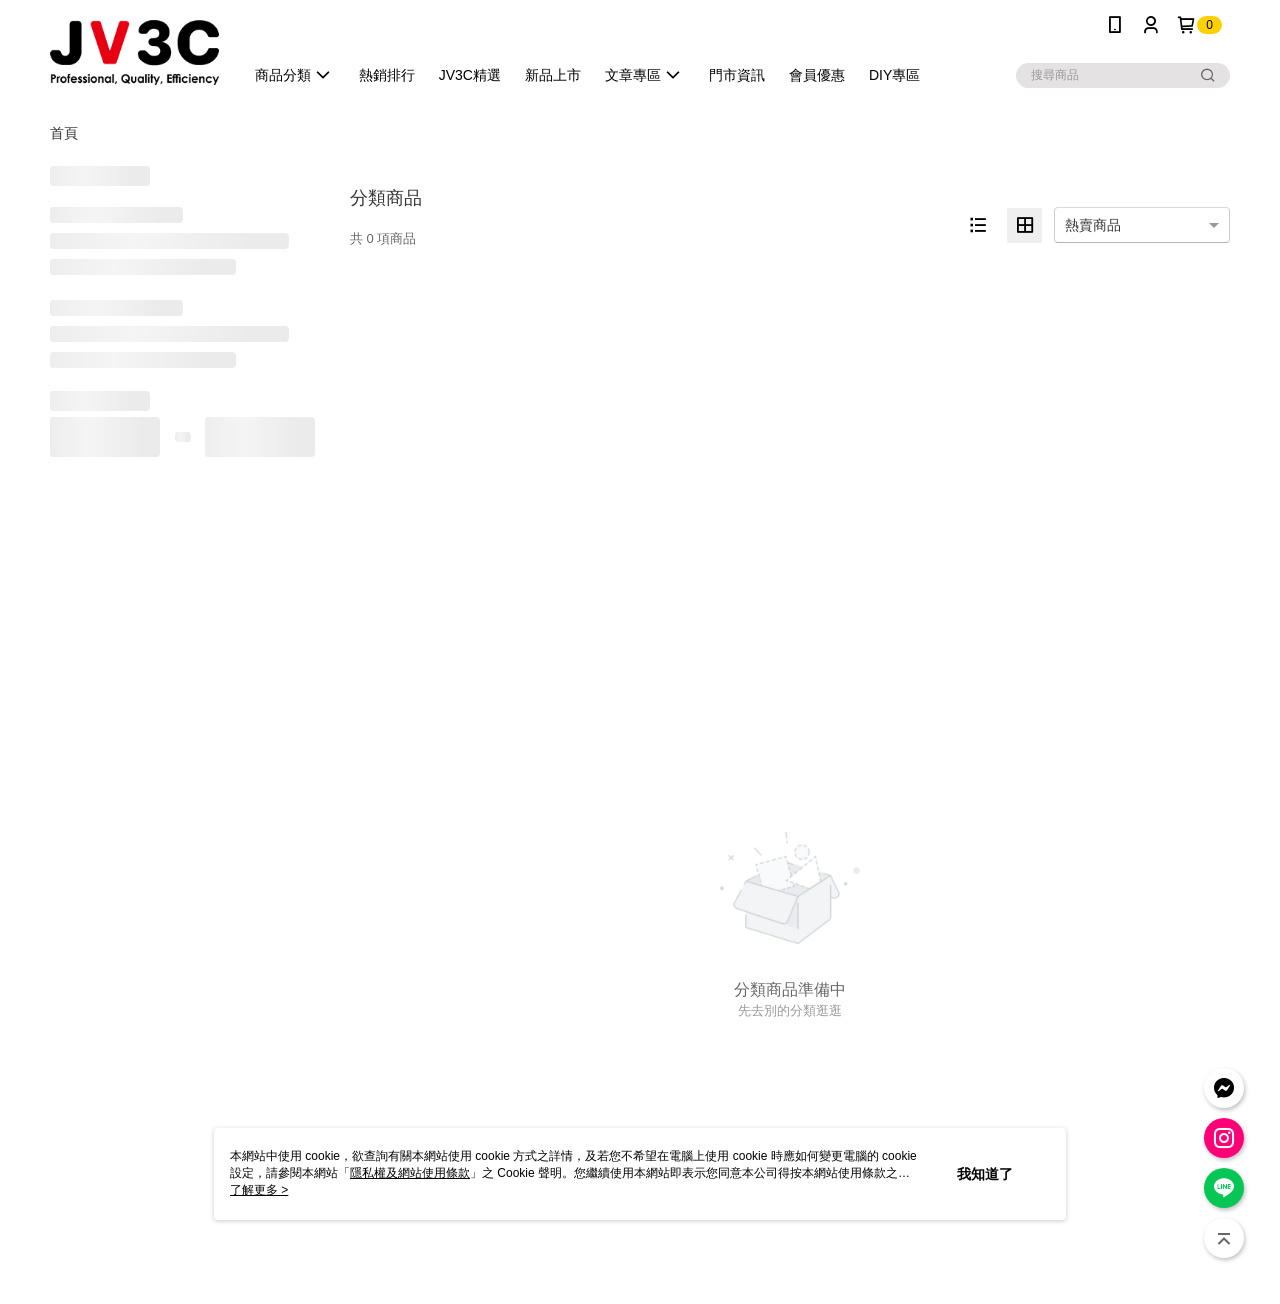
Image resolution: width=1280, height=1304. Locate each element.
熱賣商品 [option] (1093, 225)
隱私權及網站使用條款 (410, 1173)
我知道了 (985, 1174)
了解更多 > (259, 1190)
